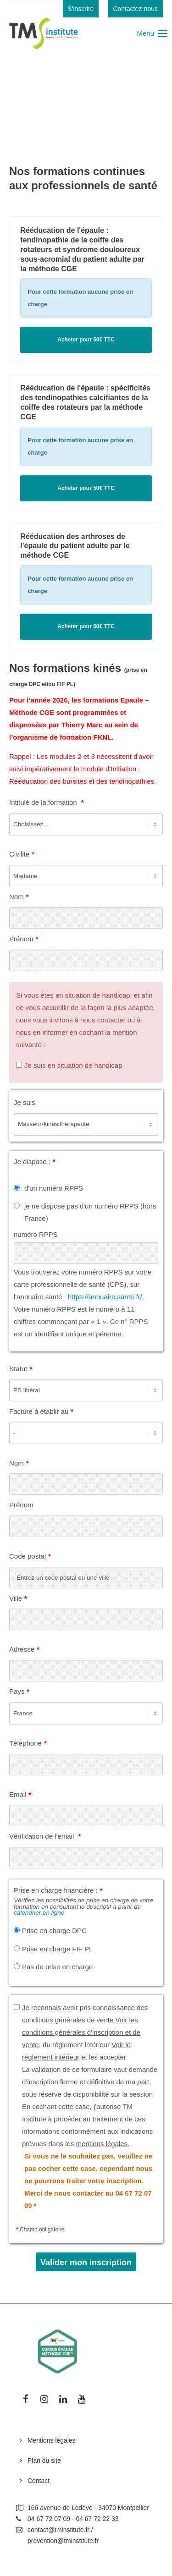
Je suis (24, 1102)
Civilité (21, 853)
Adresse (24, 1648)
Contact (39, 2480)
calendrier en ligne (39, 1912)
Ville (18, 1597)
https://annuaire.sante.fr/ (105, 1297)
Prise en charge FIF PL (57, 1949)
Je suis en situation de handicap (73, 1065)
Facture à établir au (41, 1410)
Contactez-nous (135, 8)
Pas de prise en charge (57, 1967)
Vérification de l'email (45, 1835)
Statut (20, 1367)
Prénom (23, 938)
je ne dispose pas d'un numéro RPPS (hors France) (90, 1212)
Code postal (30, 1555)
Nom (19, 895)
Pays (19, 1690)
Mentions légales (52, 2440)
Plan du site (44, 2460)
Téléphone (28, 1742)
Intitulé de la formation (46, 802)
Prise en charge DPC (54, 1930)
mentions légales (102, 2144)
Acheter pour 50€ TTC (86, 339)
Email (20, 1793)
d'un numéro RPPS (53, 1188)
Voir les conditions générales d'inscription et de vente (81, 2032)
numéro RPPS (36, 1234)
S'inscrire (81, 8)
